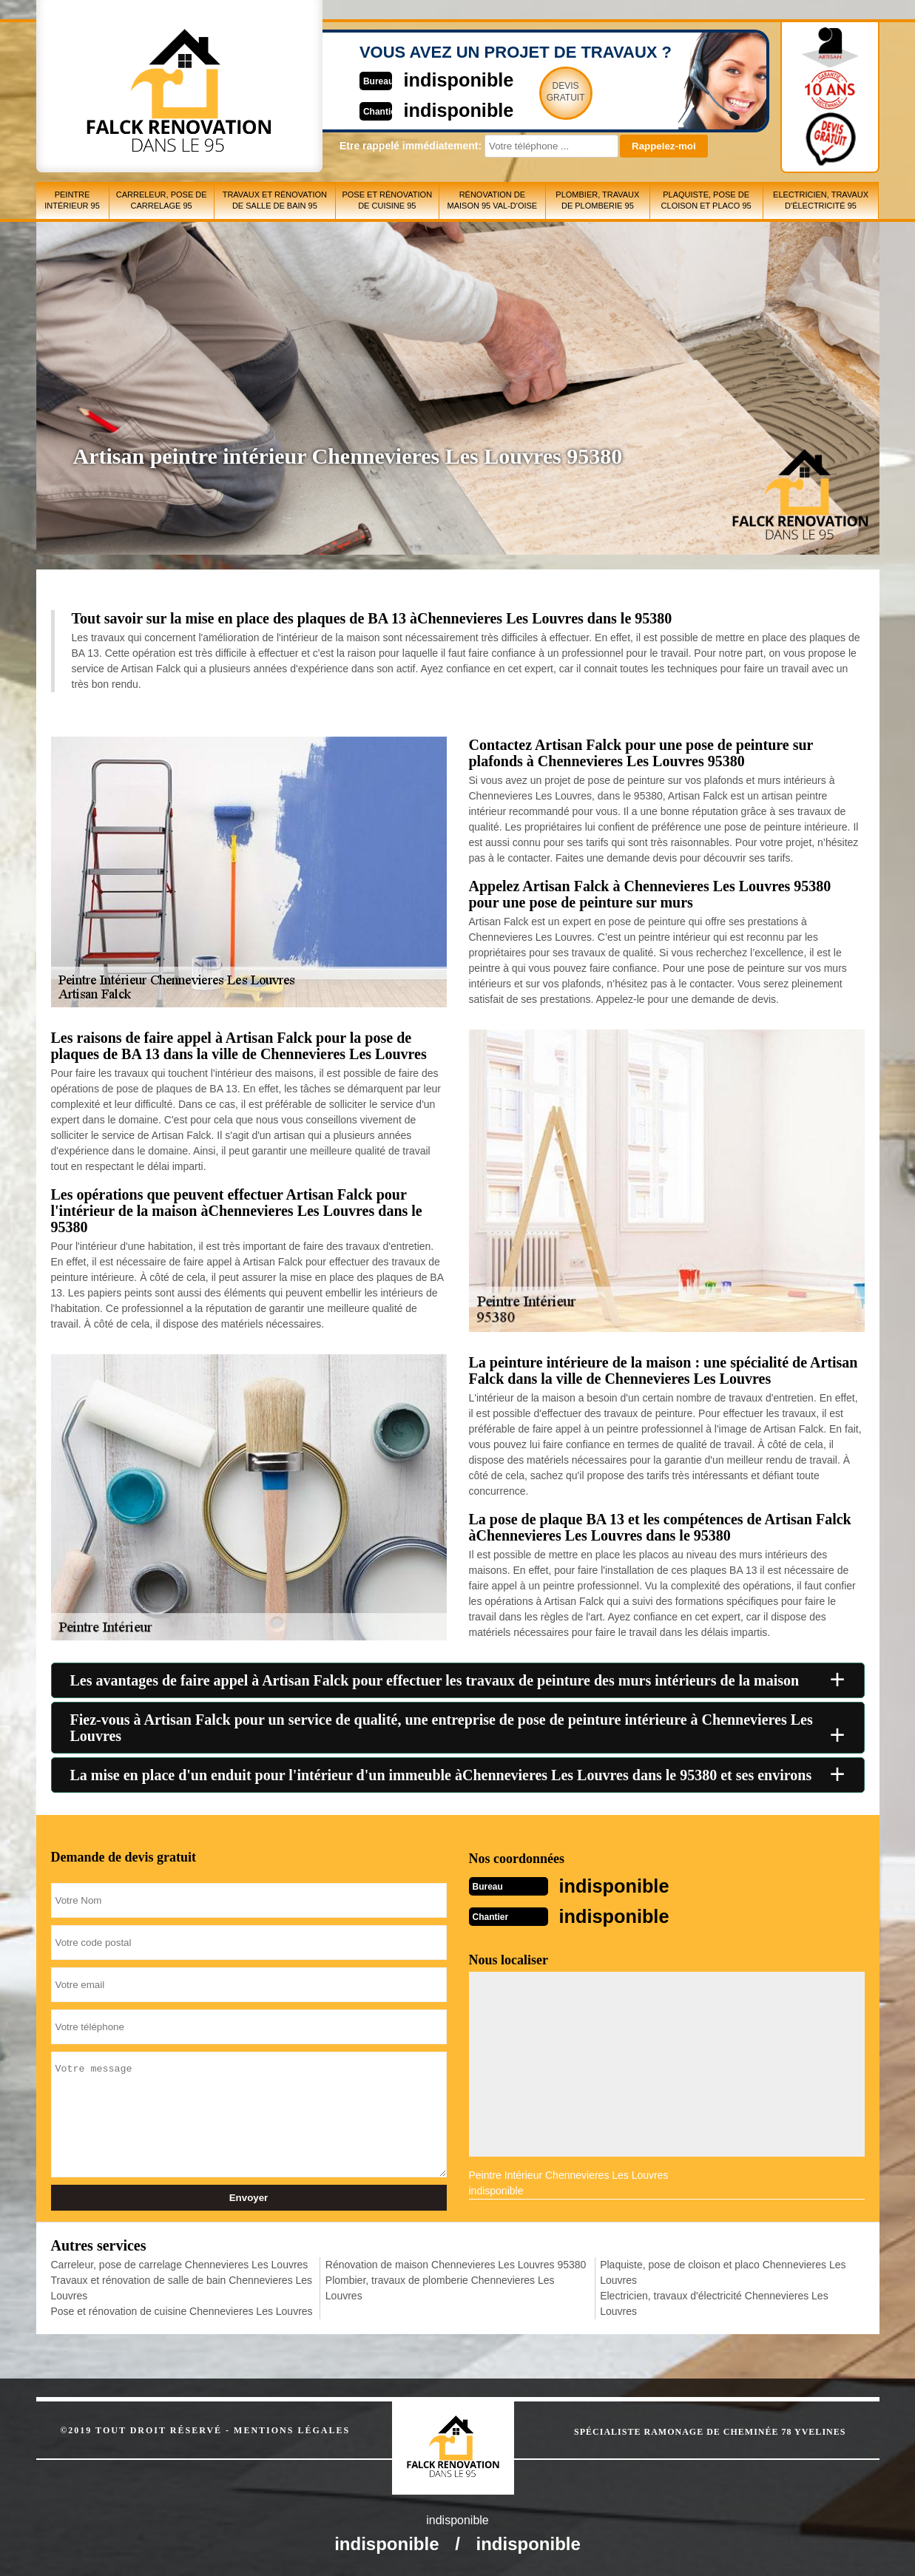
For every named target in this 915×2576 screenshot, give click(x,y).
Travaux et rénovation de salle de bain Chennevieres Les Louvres (182, 2286)
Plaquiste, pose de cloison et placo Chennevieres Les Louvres (722, 2271)
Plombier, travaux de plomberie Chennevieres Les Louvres (440, 2286)
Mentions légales (292, 2429)
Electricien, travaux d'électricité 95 (820, 200)
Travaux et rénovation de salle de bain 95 (275, 200)
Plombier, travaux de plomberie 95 (597, 200)
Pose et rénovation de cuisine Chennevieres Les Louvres (182, 2310)
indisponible (413, 79)
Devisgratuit (526, 92)
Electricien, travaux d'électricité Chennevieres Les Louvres (714, 2302)
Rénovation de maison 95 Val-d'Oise (492, 200)
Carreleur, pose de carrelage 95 (161, 200)
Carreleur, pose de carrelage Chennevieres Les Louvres (179, 2263)
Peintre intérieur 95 (72, 200)
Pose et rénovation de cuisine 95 (387, 200)
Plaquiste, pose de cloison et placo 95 (706, 200)
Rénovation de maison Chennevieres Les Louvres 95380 (456, 2263)
